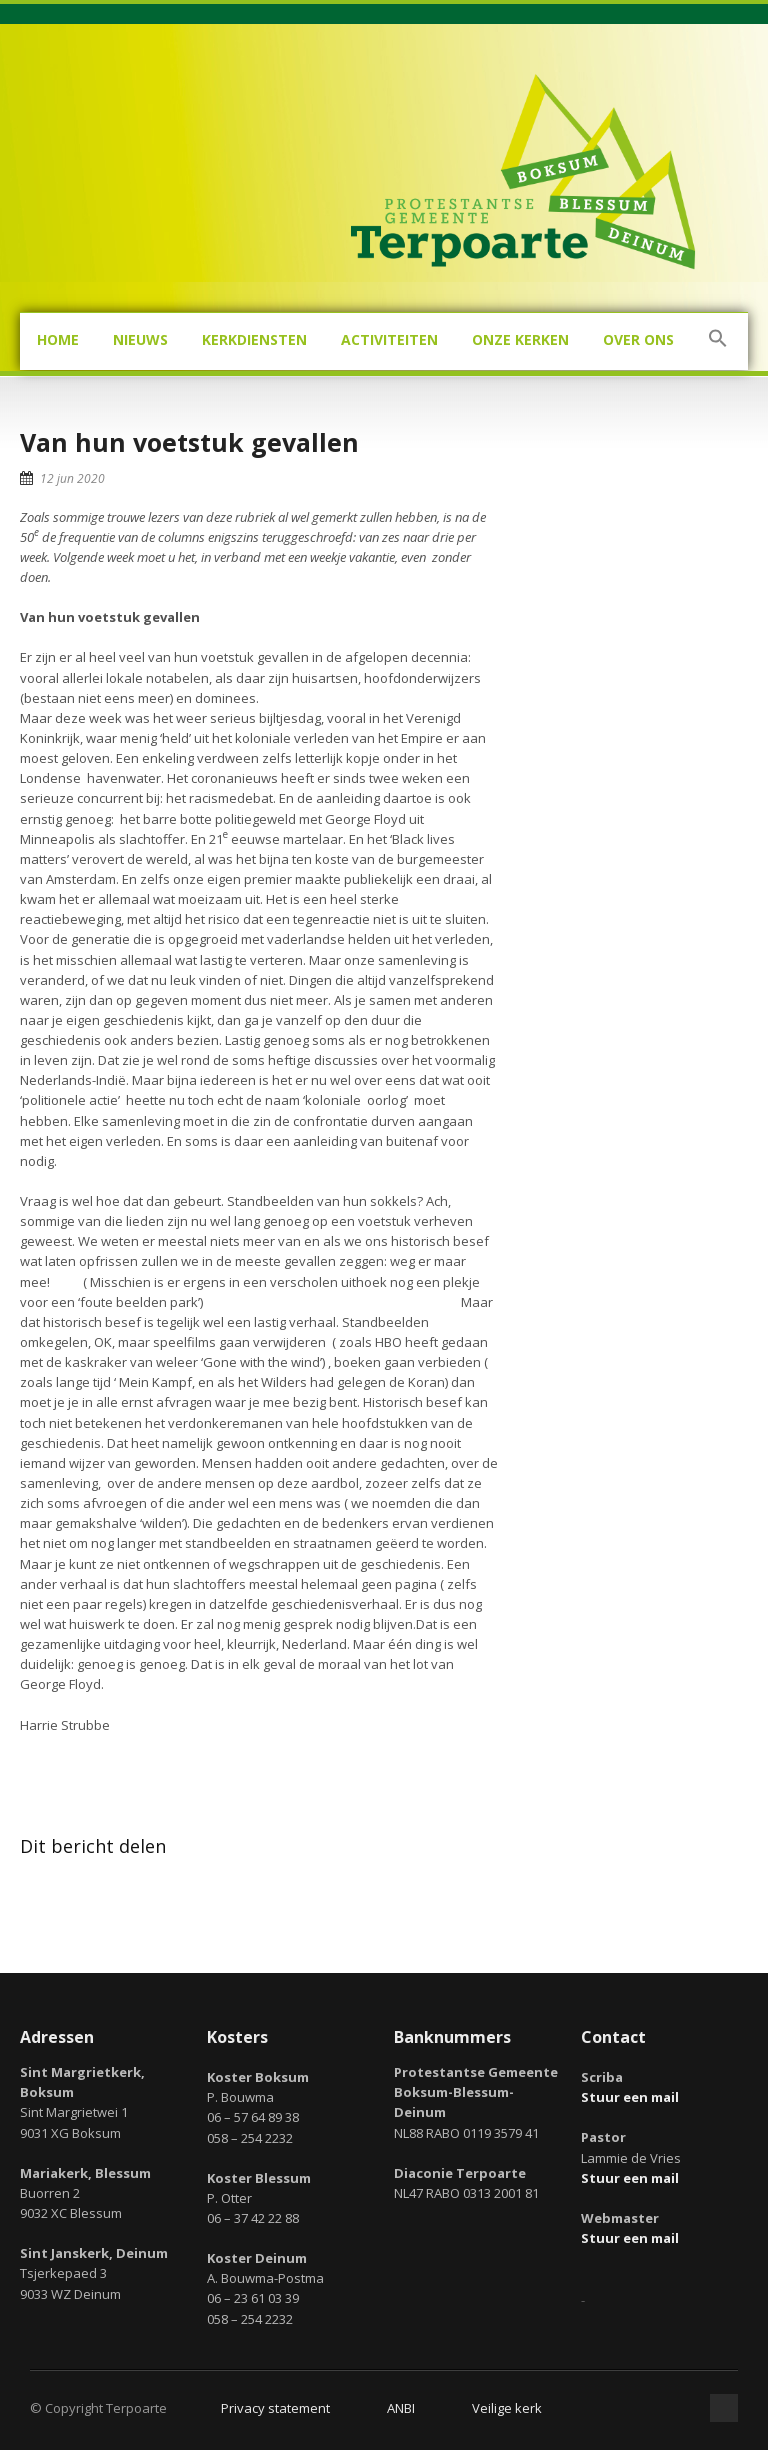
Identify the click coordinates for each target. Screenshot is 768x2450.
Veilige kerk (507, 2408)
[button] (718, 341)
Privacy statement (275, 2408)
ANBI (401, 2408)
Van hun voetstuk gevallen (189, 442)
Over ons (638, 339)
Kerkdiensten (254, 339)
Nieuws (140, 339)
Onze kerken (520, 339)
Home (58, 339)
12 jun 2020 (72, 478)
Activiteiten (389, 339)
